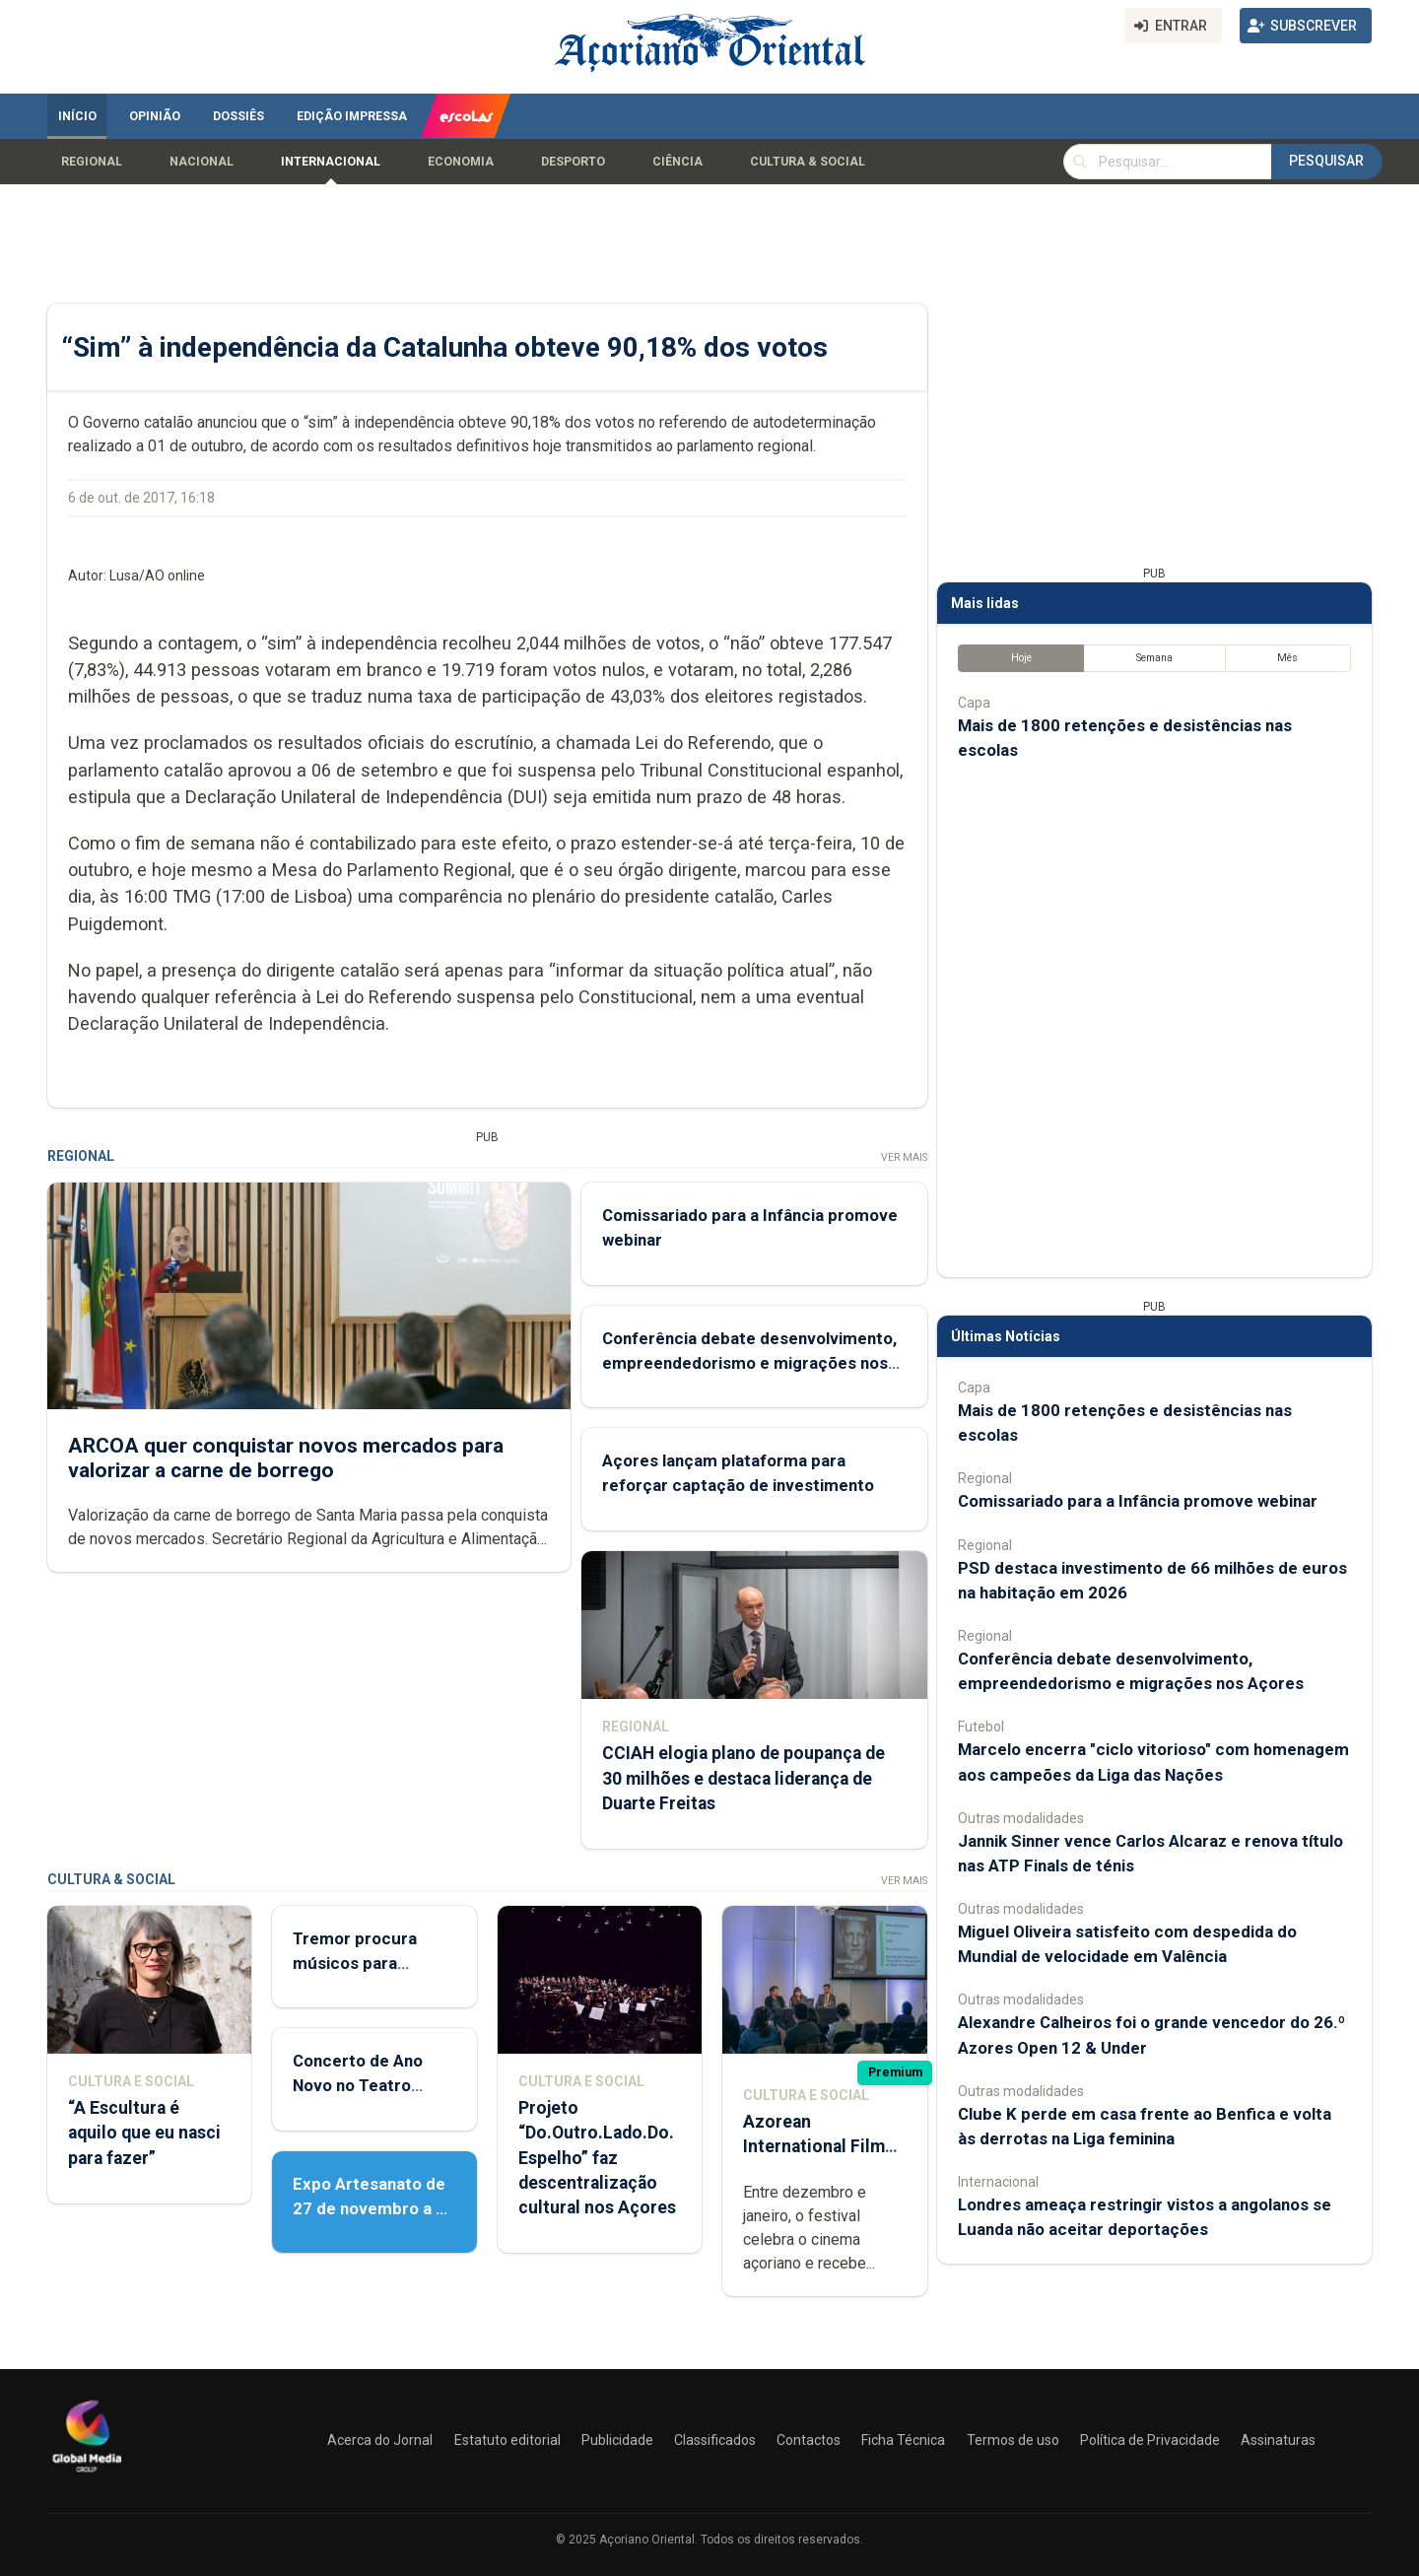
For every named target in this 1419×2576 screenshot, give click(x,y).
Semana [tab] (1154, 658)
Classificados (715, 2440)
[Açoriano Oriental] (86, 2474)
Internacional (330, 162)
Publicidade (617, 2440)
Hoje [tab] (1021, 658)
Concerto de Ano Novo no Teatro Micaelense (358, 2085)
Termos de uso (1013, 2440)
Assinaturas (1278, 2440)
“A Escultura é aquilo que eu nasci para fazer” (144, 2133)
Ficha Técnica (903, 2440)
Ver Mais (904, 1157)
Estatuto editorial (507, 2440)
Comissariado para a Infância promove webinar (1138, 1502)
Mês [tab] (1287, 658)
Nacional (201, 162)
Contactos (809, 2440)
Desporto (573, 162)
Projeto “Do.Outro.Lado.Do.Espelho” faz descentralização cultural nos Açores (597, 2158)
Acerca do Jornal (380, 2440)
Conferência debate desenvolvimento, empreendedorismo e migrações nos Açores (749, 1362)
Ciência (677, 162)
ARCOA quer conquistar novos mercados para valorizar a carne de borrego (286, 1458)
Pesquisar (1326, 161)
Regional (91, 162)
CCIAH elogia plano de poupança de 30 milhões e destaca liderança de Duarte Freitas (743, 1778)
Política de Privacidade (1150, 2440)
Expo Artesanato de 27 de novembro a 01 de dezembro (374, 2208)
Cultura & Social (807, 162)
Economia (461, 162)
